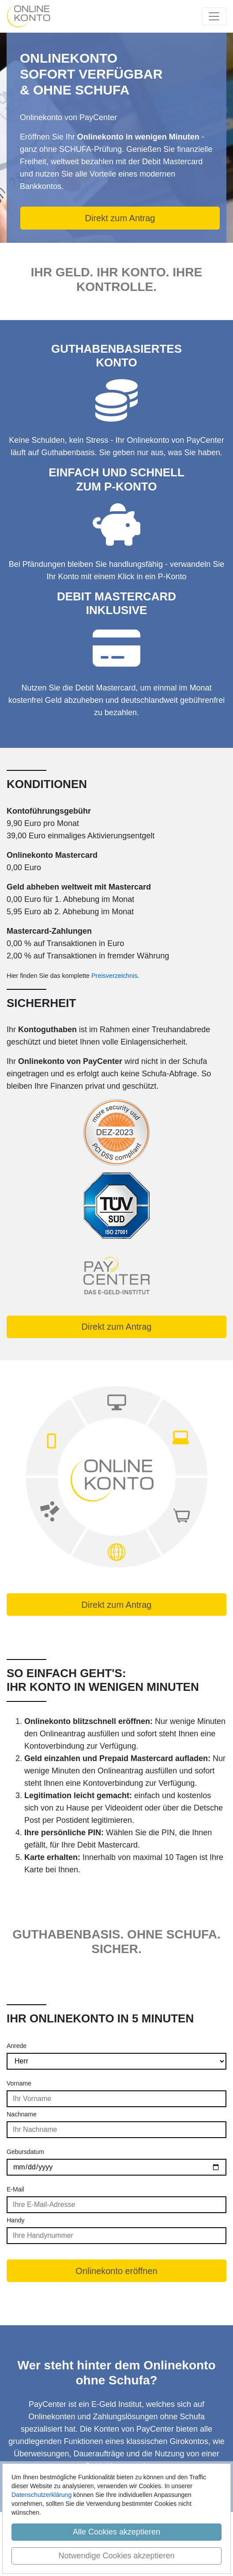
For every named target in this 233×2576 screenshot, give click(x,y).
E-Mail (15, 2189)
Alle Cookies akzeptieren (116, 2531)
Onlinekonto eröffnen (116, 2271)
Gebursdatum (25, 2151)
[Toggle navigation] (214, 16)
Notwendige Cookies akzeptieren (116, 2555)
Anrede (16, 2045)
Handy (15, 2220)
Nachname (22, 2114)
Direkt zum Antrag (120, 218)
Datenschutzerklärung (41, 2494)
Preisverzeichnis (114, 975)
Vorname (19, 2083)
